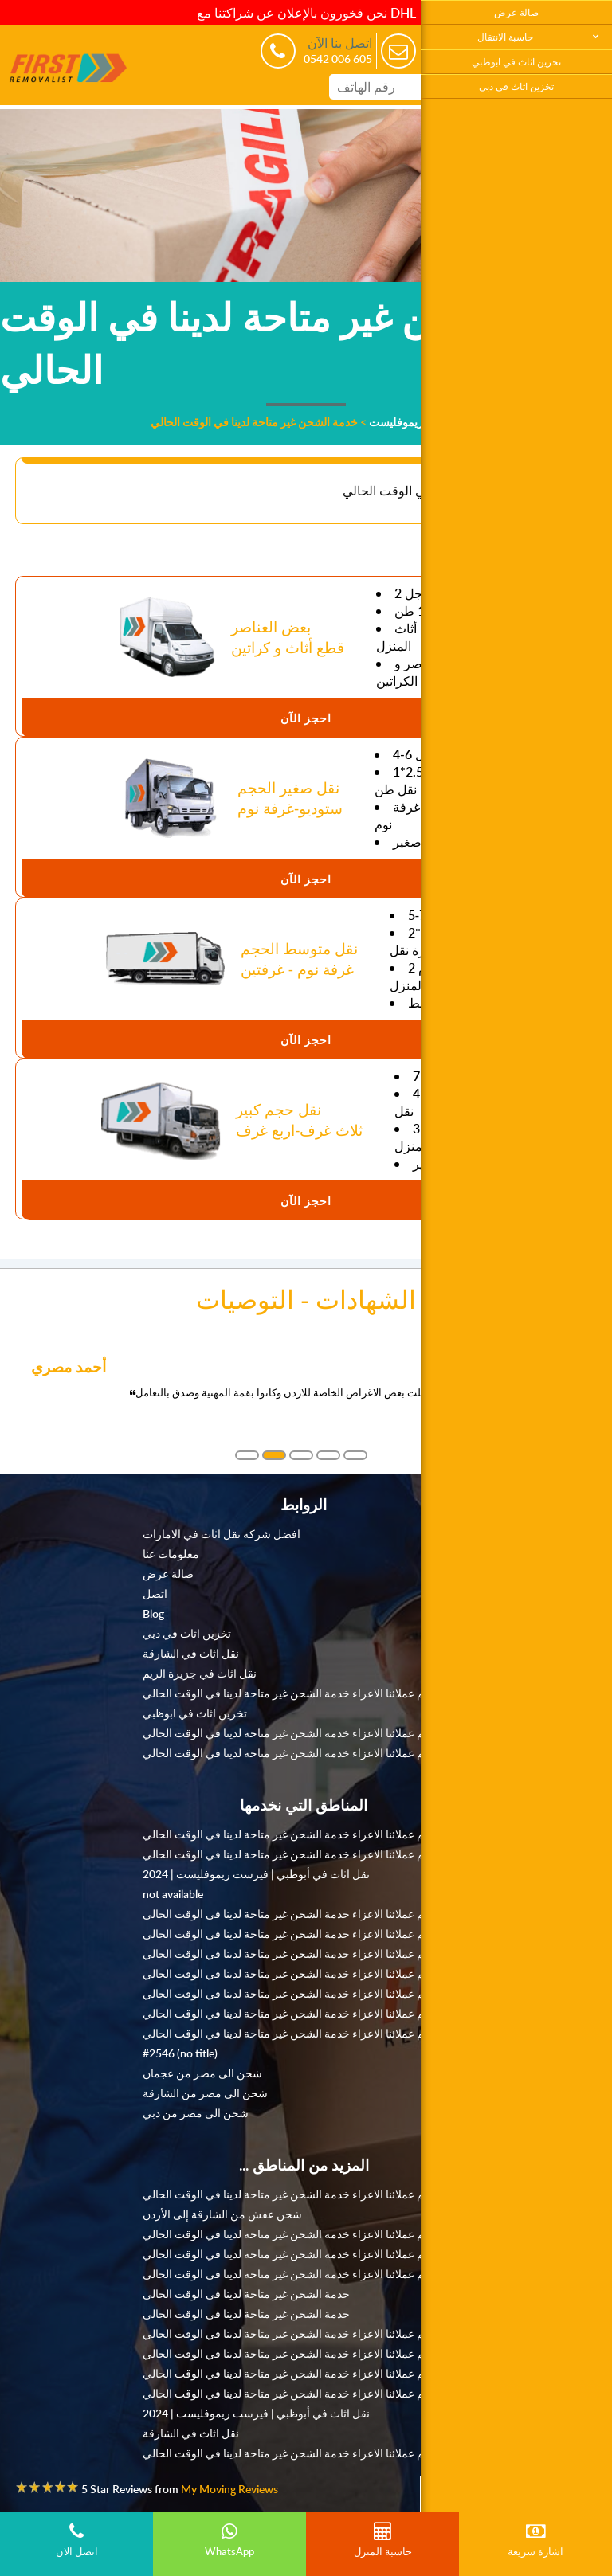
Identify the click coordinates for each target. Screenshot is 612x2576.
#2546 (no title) (180, 2053)
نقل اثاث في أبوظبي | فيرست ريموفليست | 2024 (256, 1873)
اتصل (155, 1593)
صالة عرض (516, 12)
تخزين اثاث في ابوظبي (516, 62)
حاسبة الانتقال (505, 37)
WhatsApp (229, 2540)
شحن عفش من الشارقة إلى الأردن (222, 2214)
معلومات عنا (171, 1553)
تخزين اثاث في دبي (516, 86)
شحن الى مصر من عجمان (202, 2073)
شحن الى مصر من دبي (196, 2112)
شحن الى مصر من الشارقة (205, 2092)
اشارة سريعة (535, 2540)
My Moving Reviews (229, 2488)
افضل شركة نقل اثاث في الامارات (221, 1533)
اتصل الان (76, 2540)
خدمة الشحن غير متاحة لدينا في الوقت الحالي (246, 2293)
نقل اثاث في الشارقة (191, 1653)
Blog (153, 1613)
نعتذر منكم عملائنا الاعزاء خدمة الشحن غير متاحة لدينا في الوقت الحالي (304, 1693)
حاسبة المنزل (382, 2540)
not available (173, 1893)
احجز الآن (306, 718)
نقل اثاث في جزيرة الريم (200, 1673)
